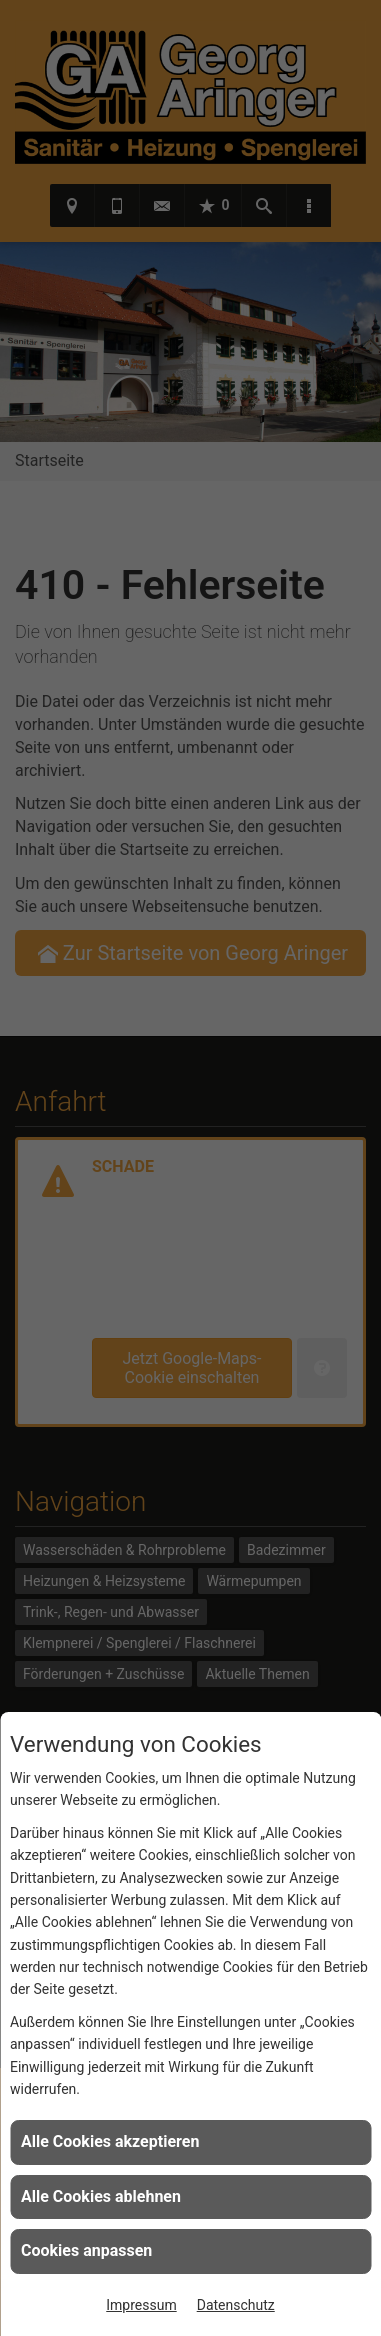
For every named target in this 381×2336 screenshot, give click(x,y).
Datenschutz (236, 2305)
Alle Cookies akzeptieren (110, 2141)
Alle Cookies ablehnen (101, 2196)
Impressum (141, 2305)
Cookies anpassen (86, 2250)
